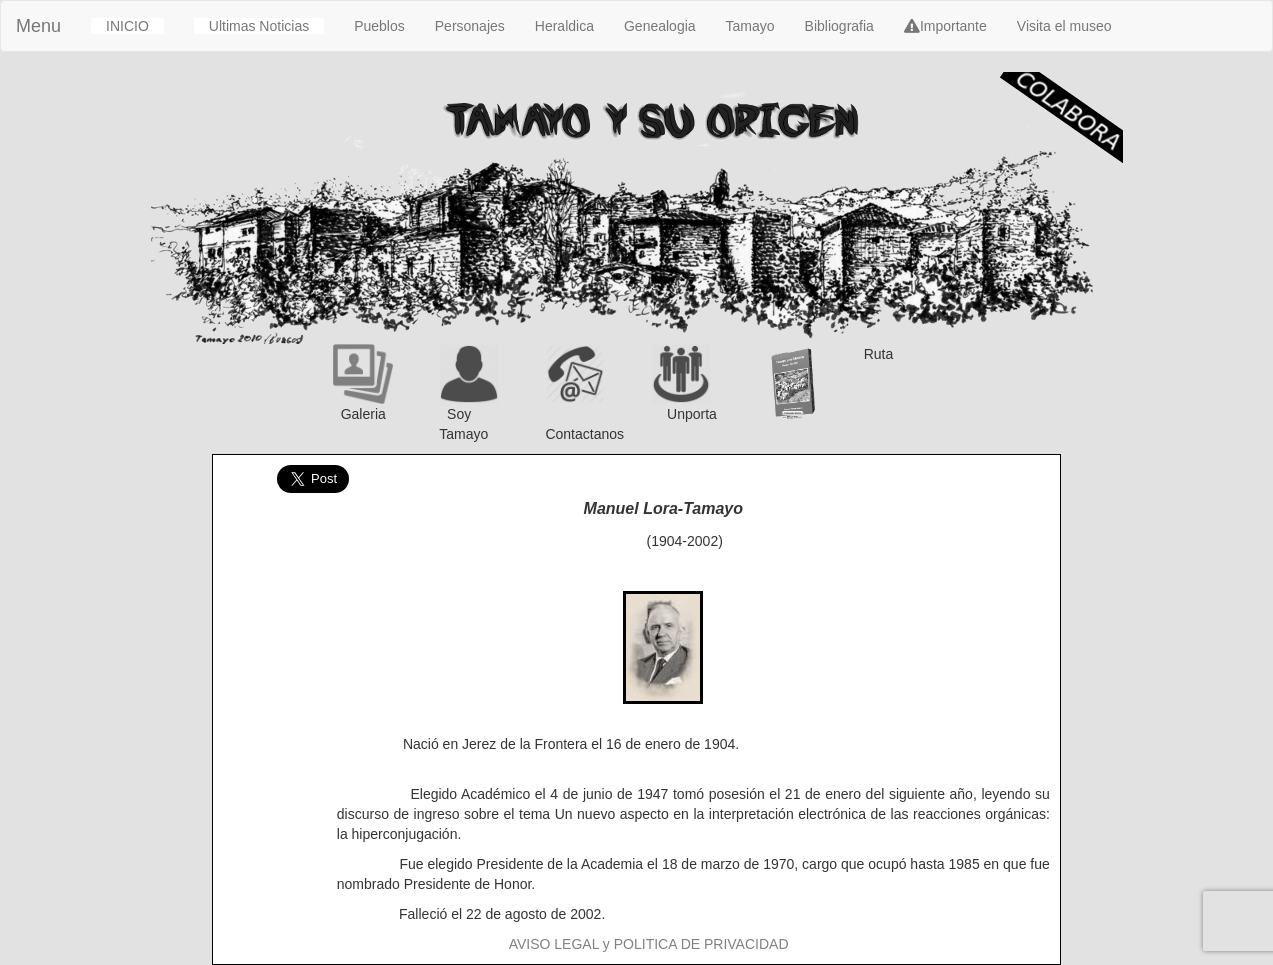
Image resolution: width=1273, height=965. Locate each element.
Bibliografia (839, 26)
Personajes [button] (470, 26)
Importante (945, 26)
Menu (38, 26)
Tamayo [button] (750, 26)
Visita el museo (1064, 26)
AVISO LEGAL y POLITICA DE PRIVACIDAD (649, 944)
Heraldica (564, 26)
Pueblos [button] (379, 26)
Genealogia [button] (660, 26)
